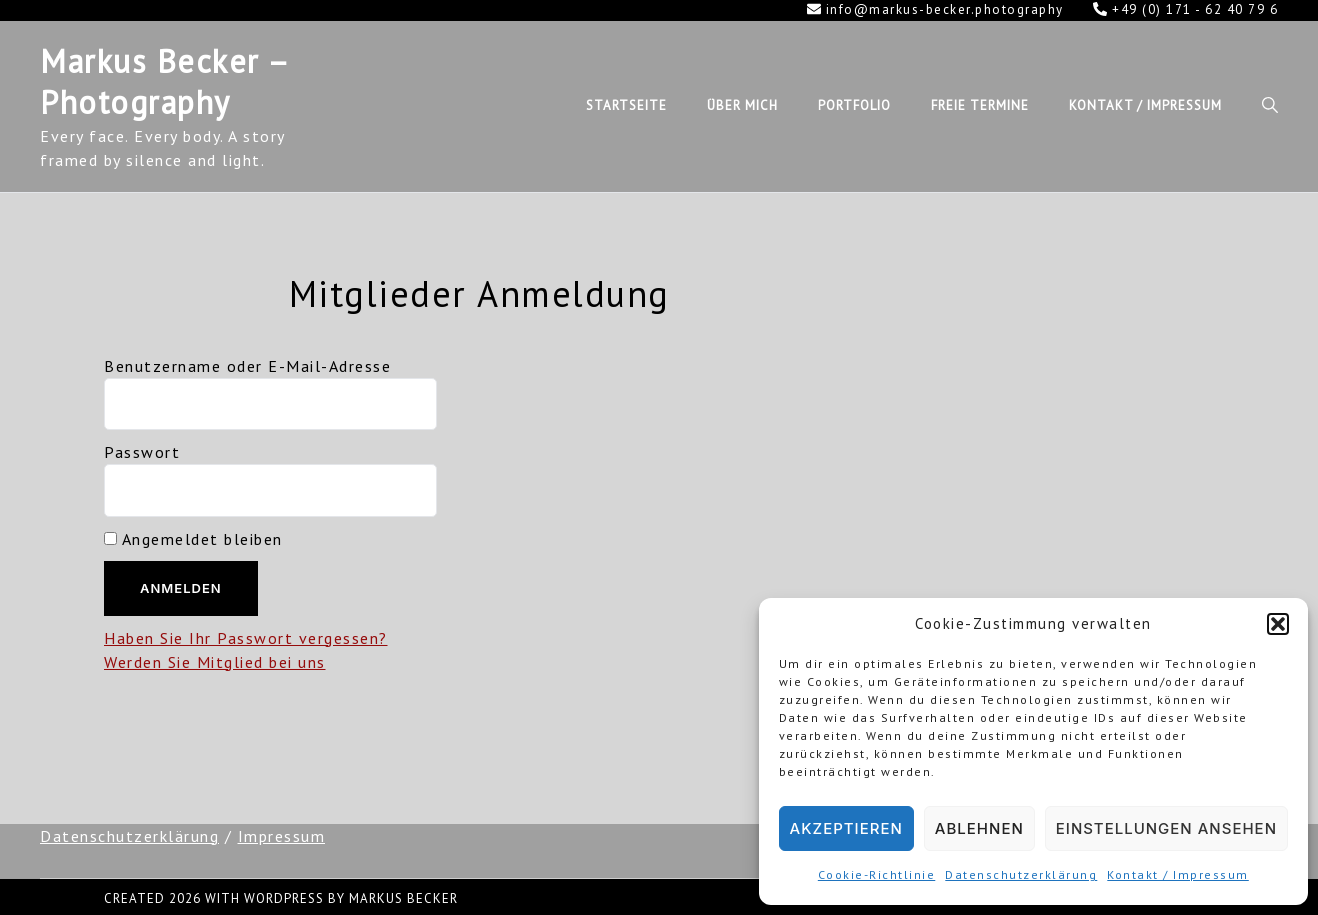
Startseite (626, 105)
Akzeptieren (846, 828)
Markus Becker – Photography (164, 82)
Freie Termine (980, 105)
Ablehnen (979, 828)
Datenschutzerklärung (1021, 874)
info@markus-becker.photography (935, 9)
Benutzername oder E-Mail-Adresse (247, 366)
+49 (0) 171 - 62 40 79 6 (1185, 9)
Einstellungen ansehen (1166, 828)
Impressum (282, 836)
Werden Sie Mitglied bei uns (215, 662)
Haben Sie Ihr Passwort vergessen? (246, 638)
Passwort (142, 452)
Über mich (742, 105)
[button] (1278, 624)
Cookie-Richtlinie (877, 874)
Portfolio (854, 105)
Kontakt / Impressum (1178, 874)
